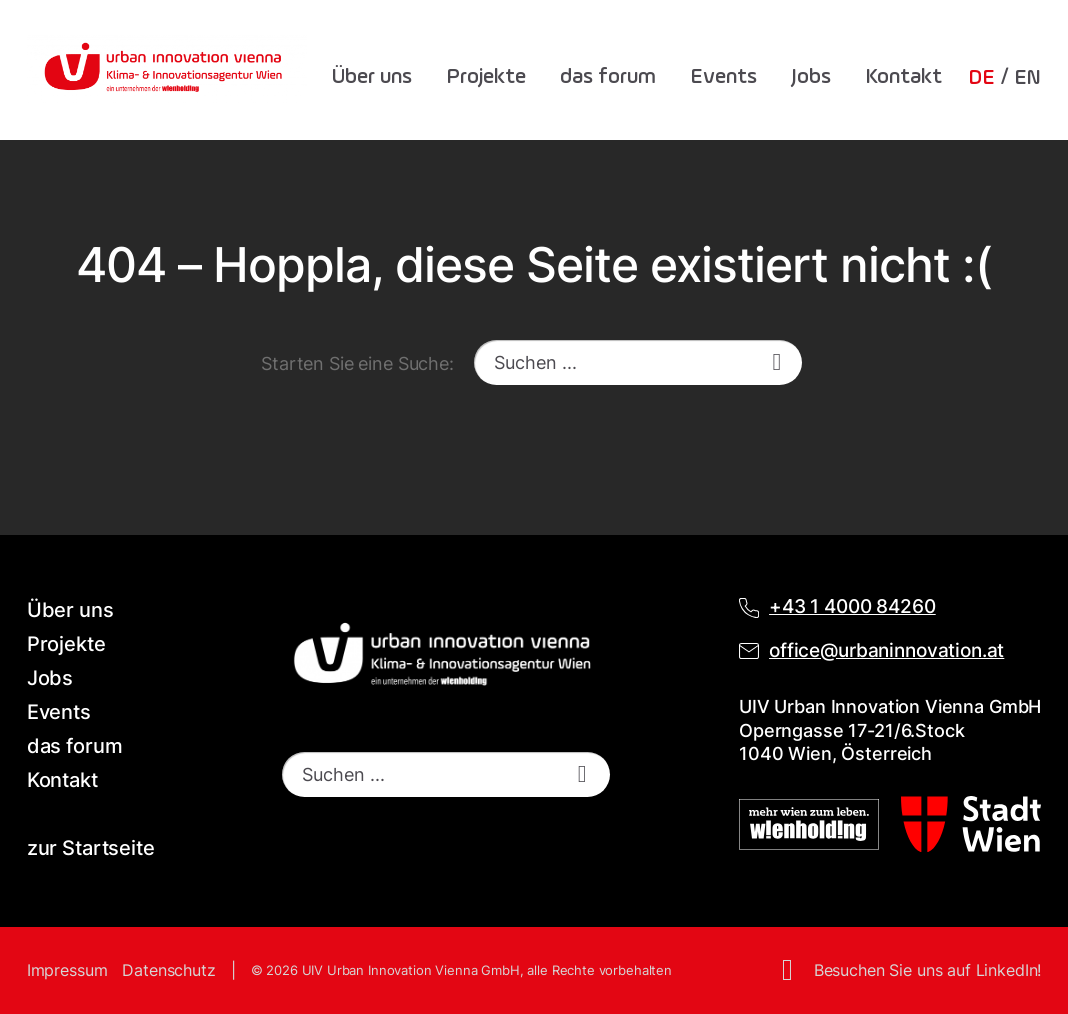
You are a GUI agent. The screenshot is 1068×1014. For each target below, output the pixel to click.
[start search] (777, 362)
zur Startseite (91, 848)
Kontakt (903, 77)
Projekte (486, 77)
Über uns (372, 77)
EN (1028, 78)
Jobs (811, 77)
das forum (608, 77)
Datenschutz (168, 970)
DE (981, 78)
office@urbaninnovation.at (886, 650)
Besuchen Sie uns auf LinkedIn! (928, 970)
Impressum (67, 970)
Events (723, 77)
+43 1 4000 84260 (852, 606)
